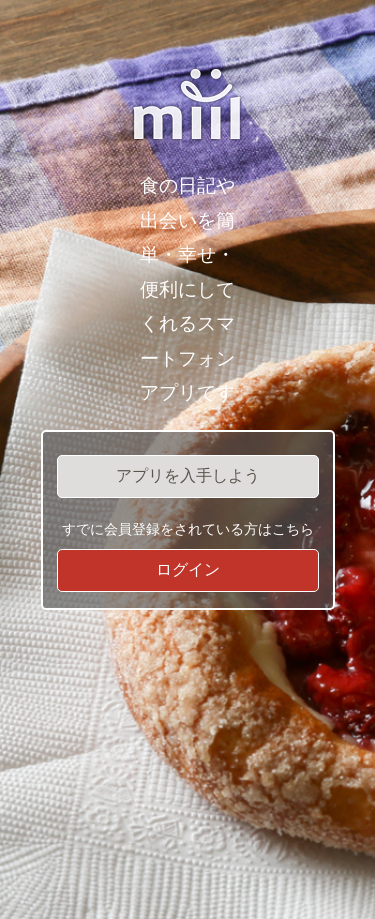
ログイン (188, 569)
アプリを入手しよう (188, 475)
